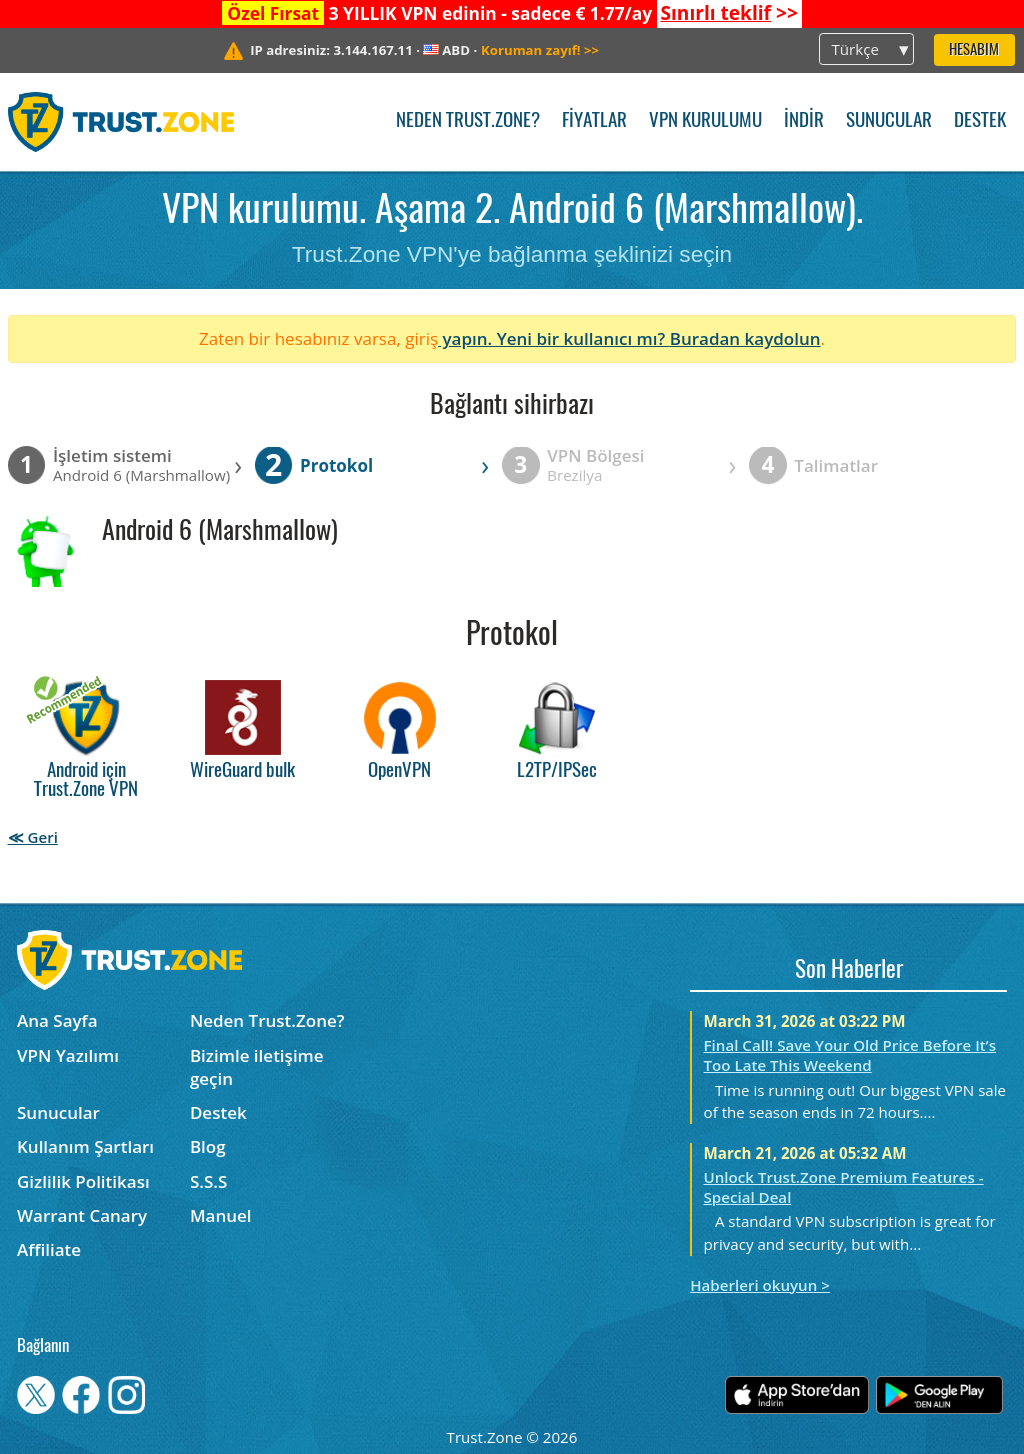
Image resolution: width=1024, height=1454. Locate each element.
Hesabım (974, 50)
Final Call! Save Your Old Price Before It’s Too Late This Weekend (850, 1055)
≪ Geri (33, 837)
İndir (804, 121)
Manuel (221, 1215)
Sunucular (889, 121)
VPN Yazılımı (68, 1055)
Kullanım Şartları (85, 1146)
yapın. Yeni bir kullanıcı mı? (554, 338)
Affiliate (49, 1249)
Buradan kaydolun (745, 338)
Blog (208, 1146)
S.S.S (208, 1181)
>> (728, 13)
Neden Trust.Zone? (468, 121)
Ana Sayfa (57, 1020)
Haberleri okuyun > (760, 1285)
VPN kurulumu (705, 121)
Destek (980, 121)
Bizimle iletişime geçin (257, 1067)
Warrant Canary (82, 1215)
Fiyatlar (594, 121)
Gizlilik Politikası (83, 1181)
